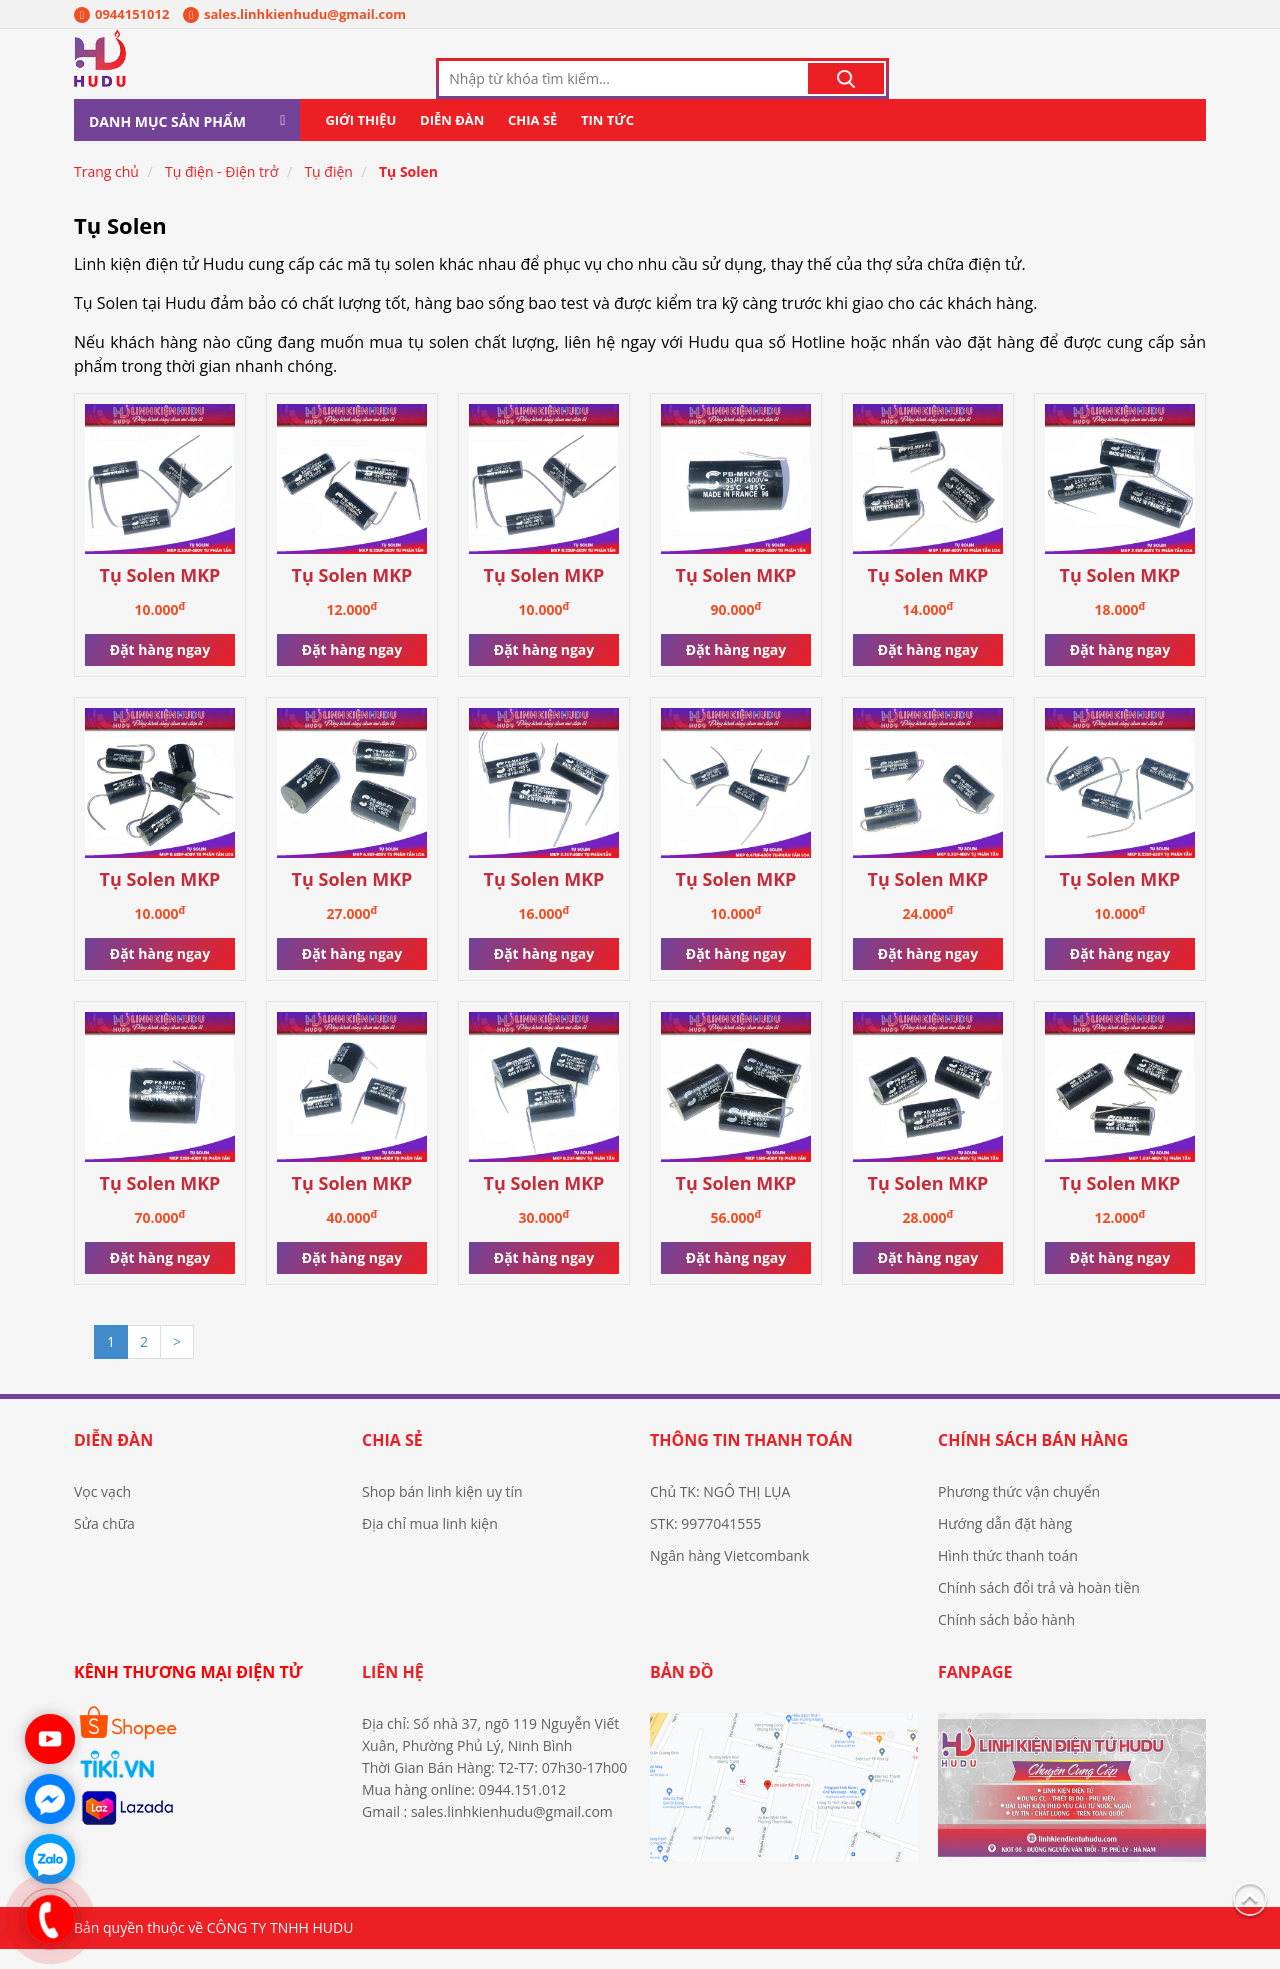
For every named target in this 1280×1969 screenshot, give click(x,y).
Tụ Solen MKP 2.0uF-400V (352, 596)
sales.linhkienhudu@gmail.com (294, 14)
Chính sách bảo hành (1006, 1639)
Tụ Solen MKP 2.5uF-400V (1120, 596)
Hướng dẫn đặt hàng (1005, 1543)
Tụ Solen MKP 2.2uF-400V (544, 900)
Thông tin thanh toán (751, 1460)
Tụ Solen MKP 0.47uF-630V (736, 900)
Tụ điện (328, 191)
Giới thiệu (360, 140)
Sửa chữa (104, 1543)
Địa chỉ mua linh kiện (430, 1543)
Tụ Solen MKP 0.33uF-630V (160, 596)
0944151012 (121, 14)
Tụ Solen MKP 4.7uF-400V (928, 1204)
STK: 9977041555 (705, 1543)
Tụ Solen (408, 191)
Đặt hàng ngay (160, 669)
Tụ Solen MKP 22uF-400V (160, 1204)
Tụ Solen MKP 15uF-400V (736, 1204)
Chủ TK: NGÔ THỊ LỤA (720, 1511)
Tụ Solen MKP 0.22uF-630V (1120, 900)
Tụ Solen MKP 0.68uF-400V (160, 900)
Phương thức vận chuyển (1019, 1511)
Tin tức (607, 140)
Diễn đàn (452, 140)
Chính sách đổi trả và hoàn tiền (1039, 1607)
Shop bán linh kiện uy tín (442, 1511)
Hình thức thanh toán (1008, 1575)
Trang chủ (106, 191)
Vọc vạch (102, 1511)
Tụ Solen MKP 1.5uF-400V (1120, 1204)
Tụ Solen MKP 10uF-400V (352, 1204)
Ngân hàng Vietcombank (729, 1575)
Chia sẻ (532, 140)
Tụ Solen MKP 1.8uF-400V (928, 596)
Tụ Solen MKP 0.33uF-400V (544, 596)
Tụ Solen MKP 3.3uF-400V (928, 900)
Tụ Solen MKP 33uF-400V (736, 596)
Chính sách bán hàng (1033, 1460)
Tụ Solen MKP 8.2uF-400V (544, 1204)
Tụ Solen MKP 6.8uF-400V (352, 900)
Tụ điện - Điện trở (221, 191)
